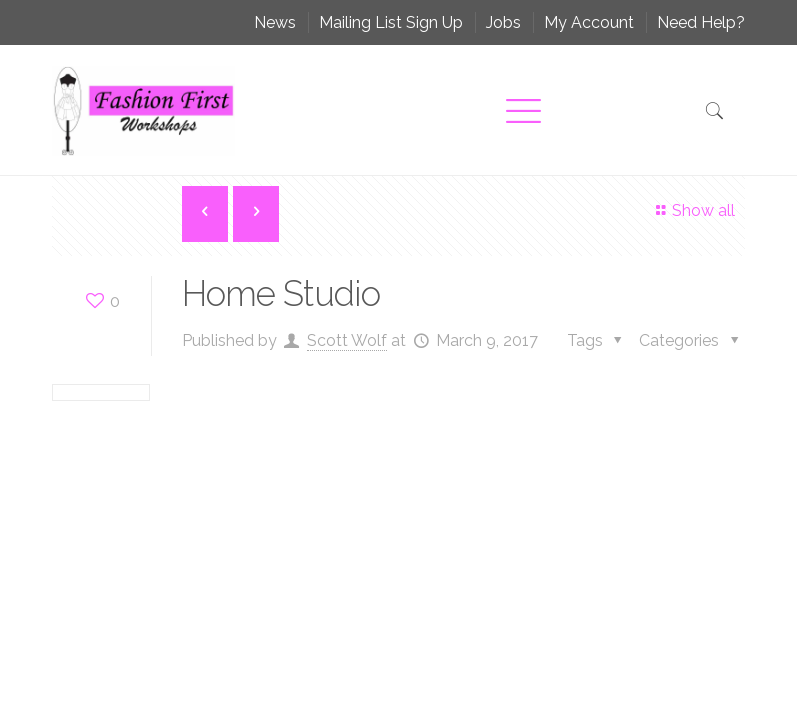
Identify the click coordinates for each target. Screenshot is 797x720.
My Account (589, 22)
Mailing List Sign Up (391, 22)
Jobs (503, 22)
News (275, 22)
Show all (692, 210)
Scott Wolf (347, 340)
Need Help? (701, 22)
